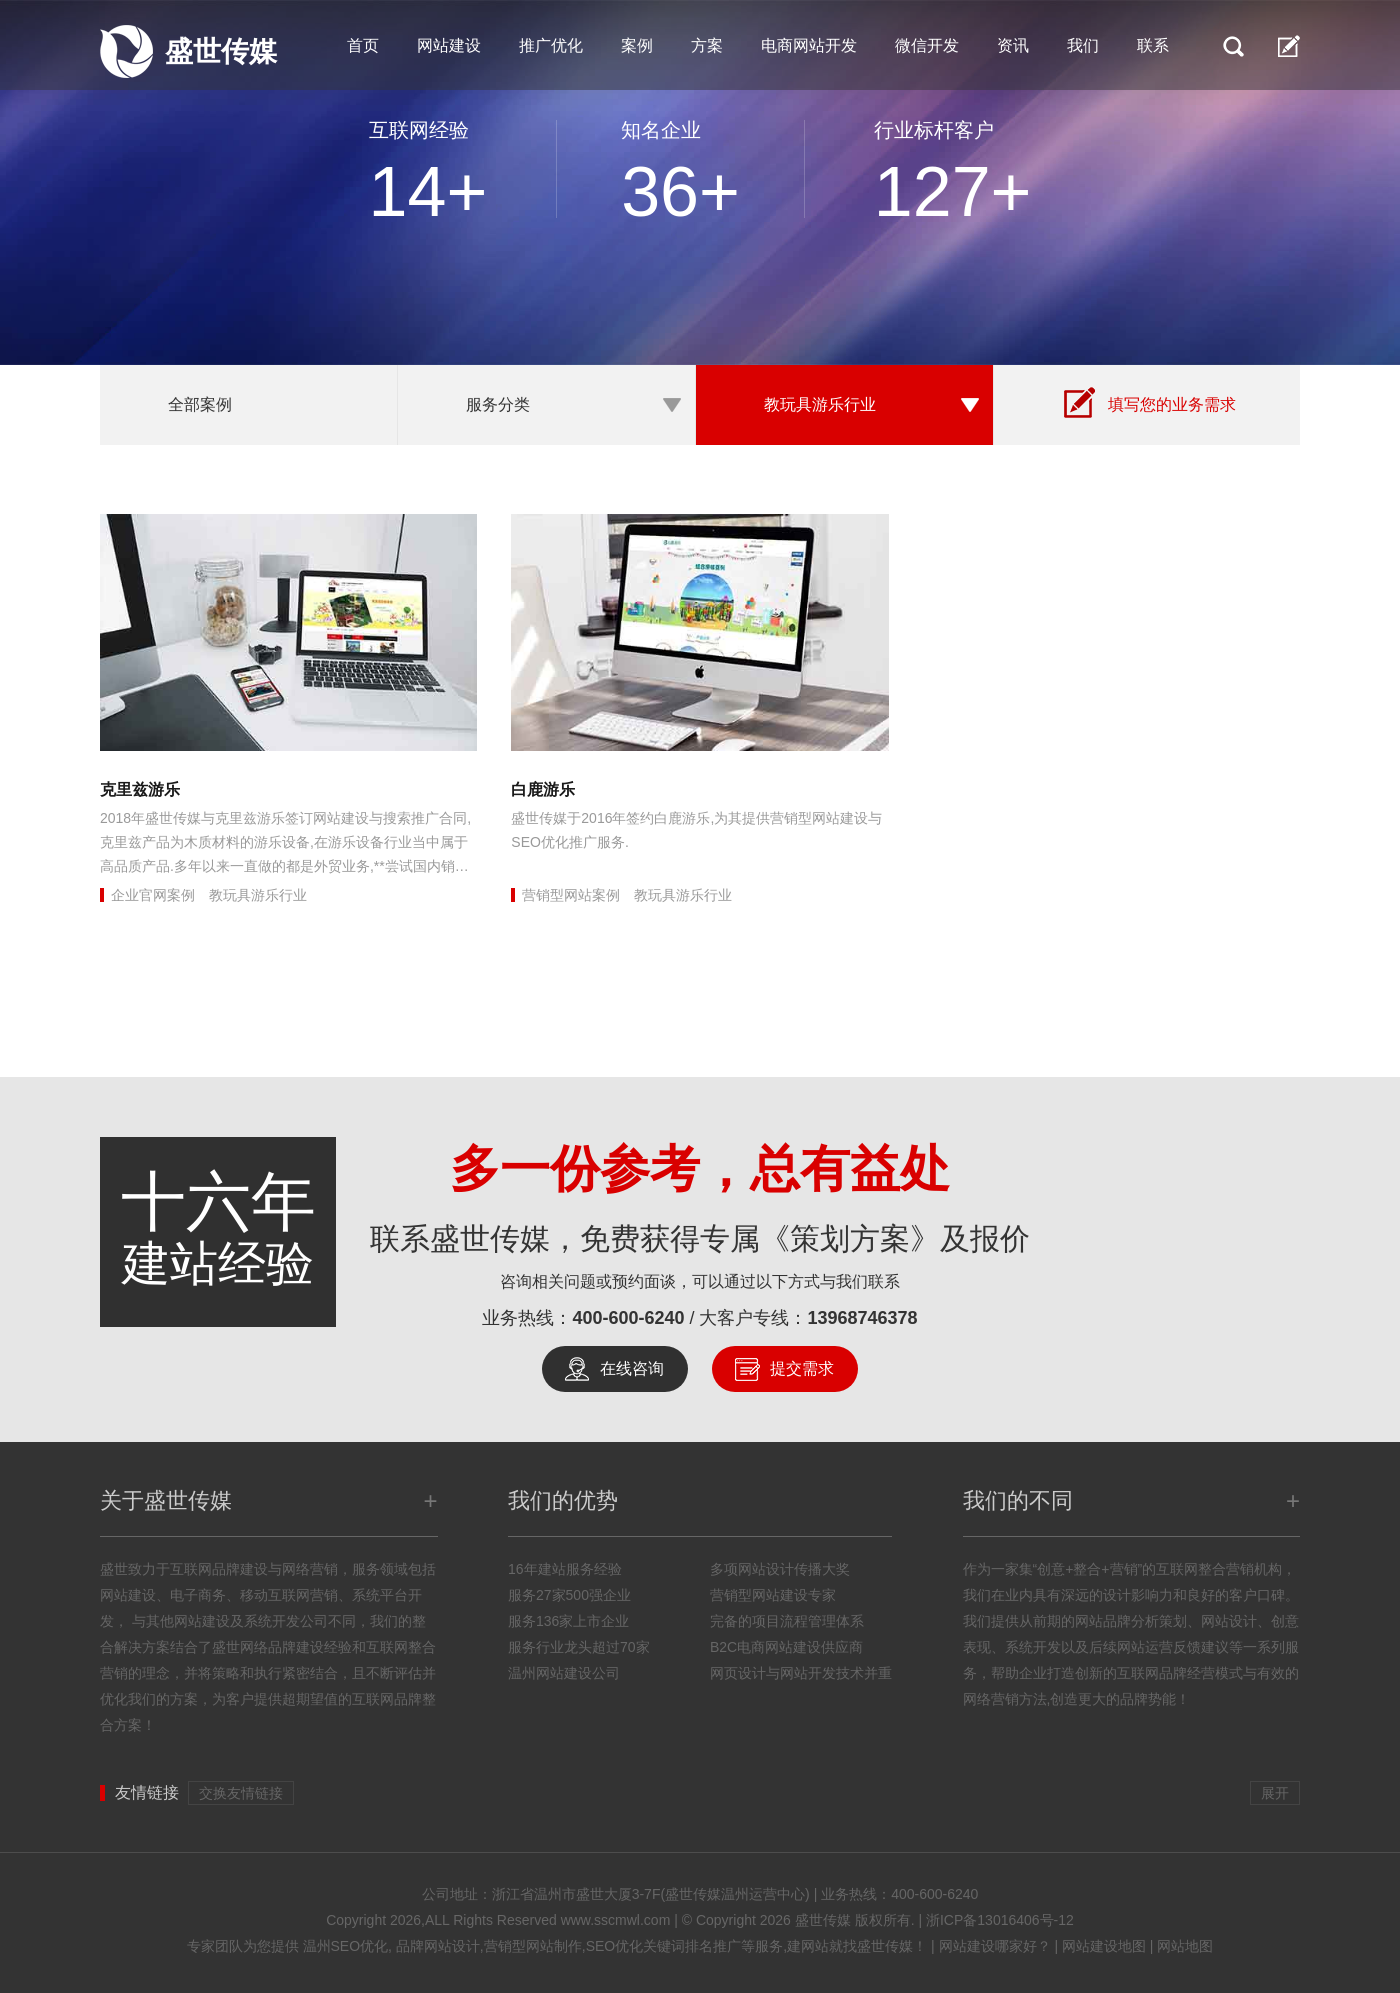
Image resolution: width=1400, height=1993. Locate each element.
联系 (1153, 45)
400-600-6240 (628, 1318)
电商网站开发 (809, 45)
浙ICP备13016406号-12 (1000, 1920)
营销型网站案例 (571, 895)
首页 (363, 45)
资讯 (1013, 45)
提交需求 (802, 1368)
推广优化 (551, 45)
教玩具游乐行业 (820, 404)
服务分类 (498, 404)
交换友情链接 (241, 1793)
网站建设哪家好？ (995, 1946)
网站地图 (1185, 1946)
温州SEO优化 (346, 1946)
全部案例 (200, 404)
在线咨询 (632, 1368)
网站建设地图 (1104, 1946)
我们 (1083, 45)
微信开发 (927, 45)
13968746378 (863, 1318)
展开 (1275, 1793)
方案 (707, 45)
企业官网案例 (153, 895)
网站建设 (449, 45)
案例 (637, 45)
